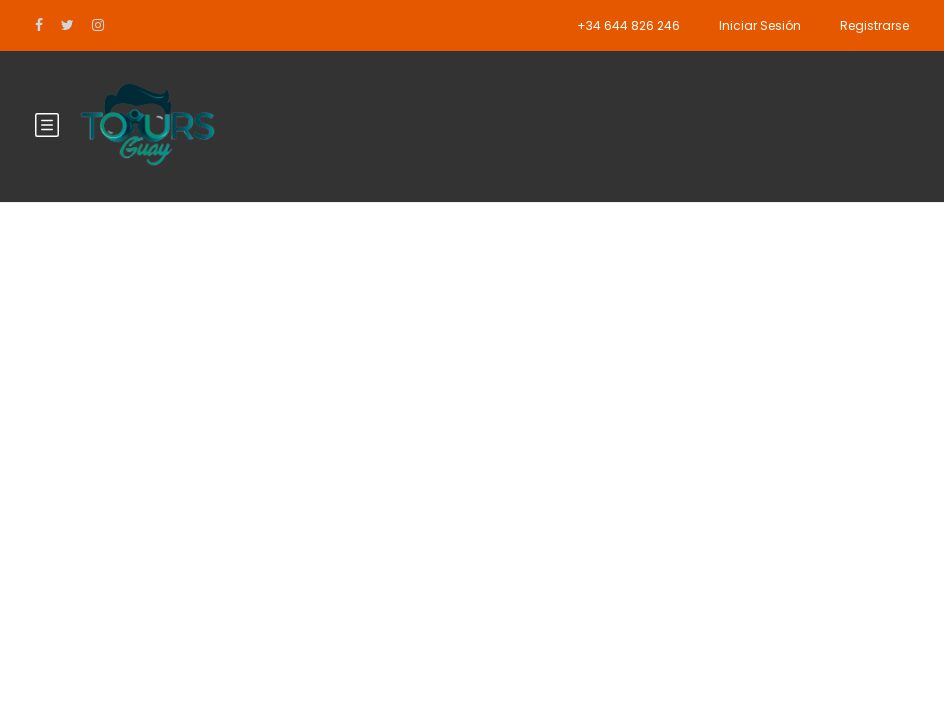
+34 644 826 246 (628, 25)
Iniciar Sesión (760, 25)
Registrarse (874, 25)
